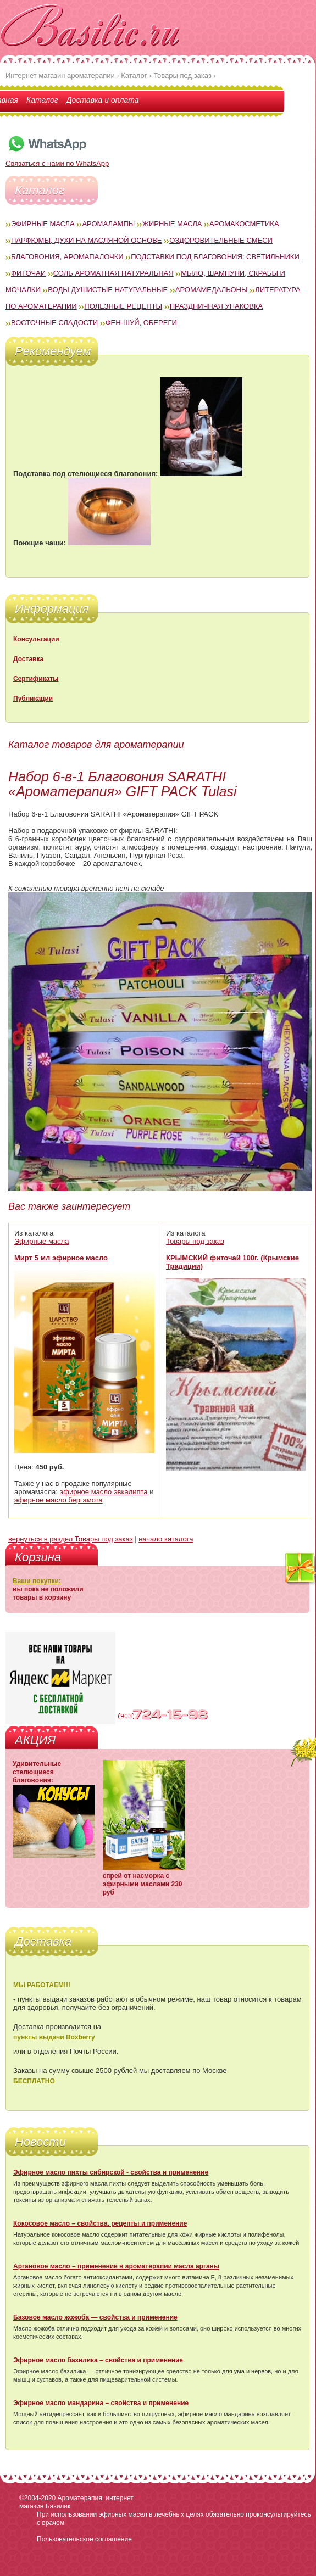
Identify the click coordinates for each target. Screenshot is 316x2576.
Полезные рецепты (123, 306)
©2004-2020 (37, 2498)
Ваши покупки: (37, 1581)
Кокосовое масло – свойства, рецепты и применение (100, 2223)
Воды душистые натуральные (108, 290)
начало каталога (165, 1539)
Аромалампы (108, 224)
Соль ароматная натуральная (113, 273)
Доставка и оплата (102, 100)
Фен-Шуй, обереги (141, 322)
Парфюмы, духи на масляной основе (86, 240)
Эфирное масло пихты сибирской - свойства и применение (110, 2172)
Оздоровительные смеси (221, 240)
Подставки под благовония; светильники (215, 257)
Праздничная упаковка (216, 306)
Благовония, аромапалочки (67, 257)
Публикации (33, 698)
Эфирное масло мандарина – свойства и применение (101, 2403)
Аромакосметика (244, 224)
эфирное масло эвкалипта (104, 1492)
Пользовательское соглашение (84, 2539)
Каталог (42, 100)
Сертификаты (35, 679)
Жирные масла (172, 224)
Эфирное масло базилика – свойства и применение (98, 2360)
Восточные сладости (54, 322)
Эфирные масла (43, 224)
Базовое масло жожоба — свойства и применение (95, 2317)
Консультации (36, 639)
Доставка (28, 659)
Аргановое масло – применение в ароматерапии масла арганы (116, 2266)
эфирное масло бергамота (58, 1500)
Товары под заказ (195, 1241)
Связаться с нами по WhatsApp (57, 159)
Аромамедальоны (211, 290)
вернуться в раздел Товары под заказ (70, 1539)
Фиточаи (28, 273)
